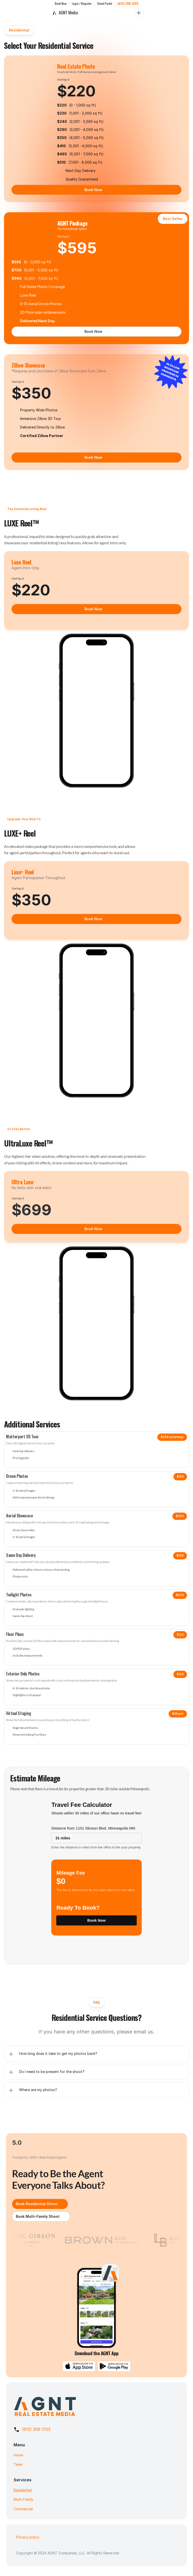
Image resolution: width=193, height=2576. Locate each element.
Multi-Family (23, 2499)
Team (18, 2464)
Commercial (23, 2509)
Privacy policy (27, 2537)
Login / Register (82, 3)
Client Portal (104, 3)
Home (18, 2455)
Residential (23, 2490)
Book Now (61, 3)
